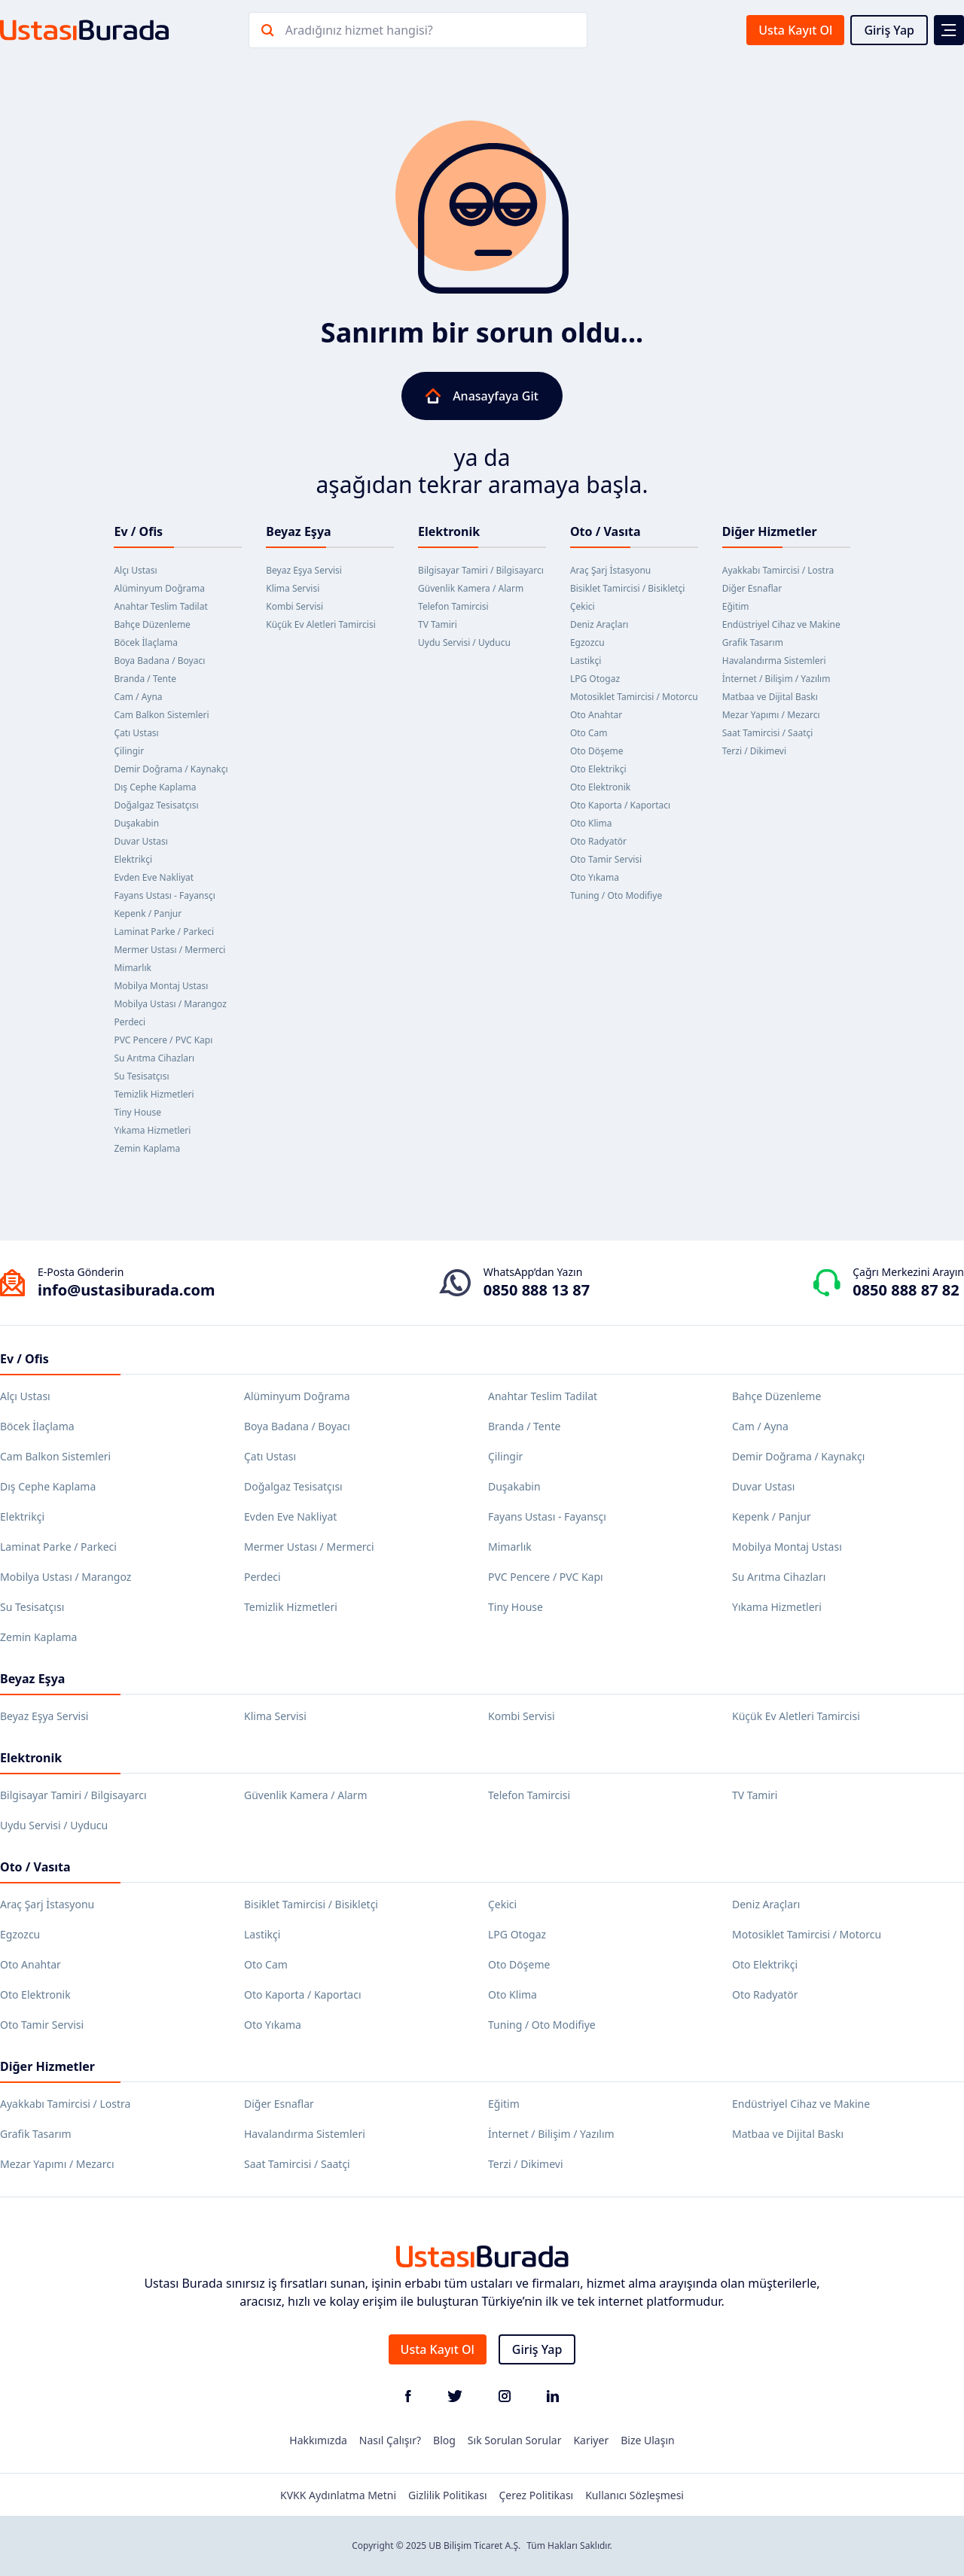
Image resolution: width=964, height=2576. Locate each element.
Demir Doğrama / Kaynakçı (170, 769)
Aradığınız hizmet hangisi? (359, 30)
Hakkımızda (318, 2440)
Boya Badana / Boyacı (159, 660)
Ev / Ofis (138, 531)
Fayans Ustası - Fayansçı (164, 895)
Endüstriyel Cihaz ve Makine (781, 624)
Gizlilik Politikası (447, 2495)
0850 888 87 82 (906, 1290)
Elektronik (449, 531)
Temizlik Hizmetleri (154, 1094)
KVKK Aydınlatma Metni (338, 2495)
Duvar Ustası (141, 841)
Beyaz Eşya (298, 531)
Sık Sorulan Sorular (515, 2440)
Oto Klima (591, 823)
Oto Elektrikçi (598, 769)
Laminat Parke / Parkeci (164, 931)
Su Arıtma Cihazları (154, 1058)
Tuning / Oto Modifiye (616, 895)
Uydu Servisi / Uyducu (464, 642)
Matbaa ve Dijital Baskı (770, 696)
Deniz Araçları (599, 624)
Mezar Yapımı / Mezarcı (771, 714)
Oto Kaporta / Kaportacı (620, 805)
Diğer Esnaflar (752, 588)
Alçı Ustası (135, 570)
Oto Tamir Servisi (606, 859)
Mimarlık (132, 967)
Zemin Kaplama (147, 1148)
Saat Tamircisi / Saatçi (767, 732)
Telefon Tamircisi (453, 606)
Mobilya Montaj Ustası (161, 985)
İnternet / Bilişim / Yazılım (776, 678)
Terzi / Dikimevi (754, 750)
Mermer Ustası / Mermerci (169, 949)
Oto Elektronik (600, 787)
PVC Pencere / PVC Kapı (163, 1040)
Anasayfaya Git (482, 396)
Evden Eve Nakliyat (154, 877)
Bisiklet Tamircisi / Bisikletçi (627, 588)
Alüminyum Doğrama (159, 588)
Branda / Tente (145, 678)
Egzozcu (587, 642)
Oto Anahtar (596, 714)
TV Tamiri (437, 624)
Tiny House (137, 1112)
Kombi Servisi (294, 606)
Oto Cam (589, 732)
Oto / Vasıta (605, 531)
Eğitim (735, 606)
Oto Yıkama (594, 877)
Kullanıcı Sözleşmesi (634, 2495)
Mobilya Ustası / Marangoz (170, 1003)
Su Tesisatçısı (141, 1076)
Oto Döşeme (597, 750)
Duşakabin (136, 823)
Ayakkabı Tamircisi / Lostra (778, 570)
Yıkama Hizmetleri (152, 1130)
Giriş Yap (889, 30)
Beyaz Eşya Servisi (304, 570)
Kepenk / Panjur (148, 913)
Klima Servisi (292, 588)
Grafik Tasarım (752, 642)
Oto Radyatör (598, 841)
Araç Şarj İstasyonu (610, 570)
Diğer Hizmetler (769, 531)
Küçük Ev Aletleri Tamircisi (321, 624)
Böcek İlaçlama (146, 642)
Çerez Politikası (536, 2495)
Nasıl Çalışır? (390, 2440)
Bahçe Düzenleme (152, 624)
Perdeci (129, 1021)
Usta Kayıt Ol (795, 30)
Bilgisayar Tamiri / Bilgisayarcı (481, 570)
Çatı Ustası (136, 732)
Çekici (582, 606)
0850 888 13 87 (537, 1290)
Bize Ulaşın (648, 2440)
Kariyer (591, 2440)
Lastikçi (585, 660)
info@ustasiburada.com (126, 1290)
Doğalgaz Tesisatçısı (156, 805)
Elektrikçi (133, 859)
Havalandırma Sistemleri (774, 660)
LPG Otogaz (595, 678)
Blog (444, 2440)
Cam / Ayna (138, 696)
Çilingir (129, 750)
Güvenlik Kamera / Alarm (470, 588)
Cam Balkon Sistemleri (161, 714)
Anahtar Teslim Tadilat (160, 606)
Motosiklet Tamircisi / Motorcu (634, 696)
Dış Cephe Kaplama (155, 787)
